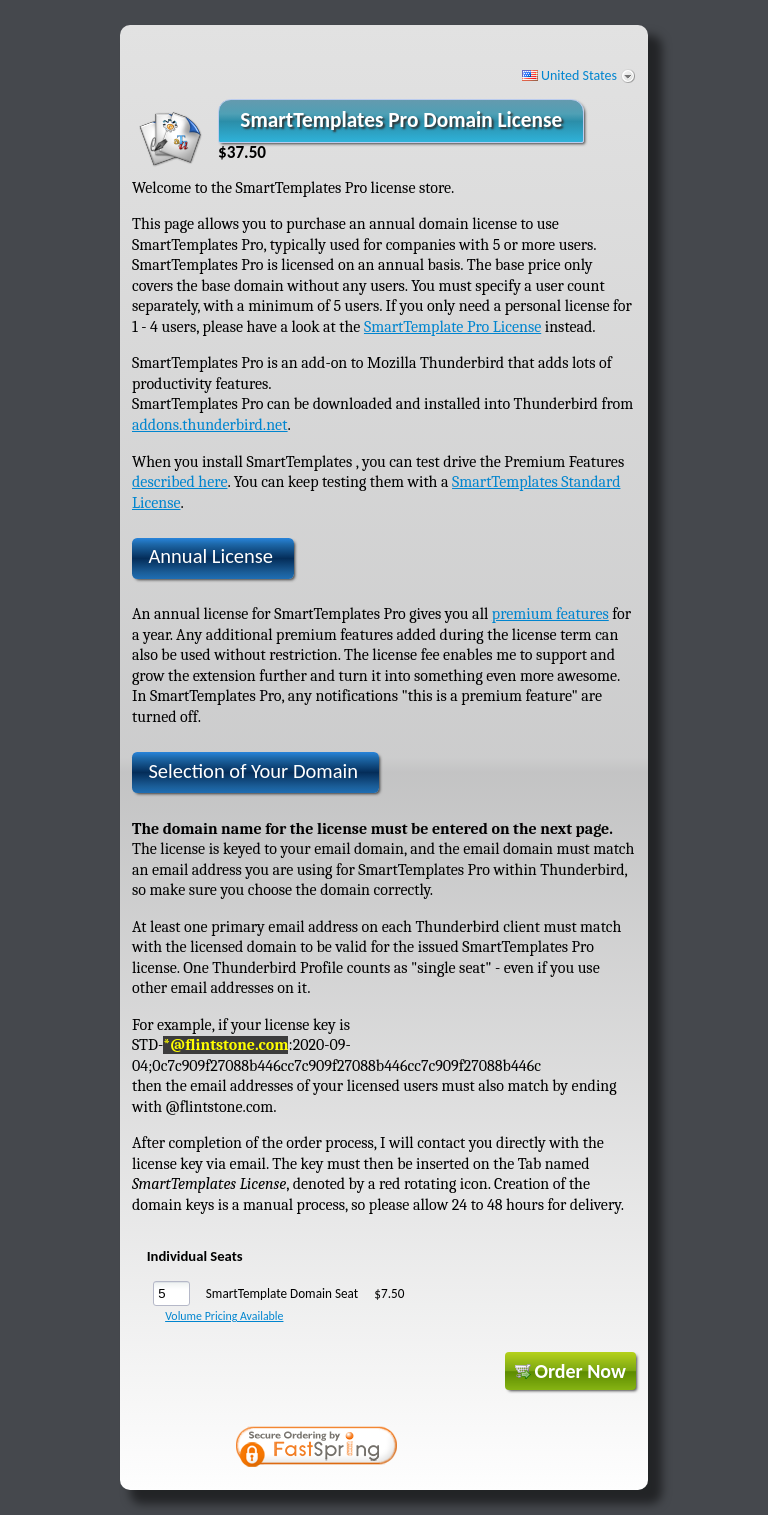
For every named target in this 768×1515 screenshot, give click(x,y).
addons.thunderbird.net (210, 425)
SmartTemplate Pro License (452, 327)
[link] (479, 1449)
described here (179, 482)
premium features (550, 614)
